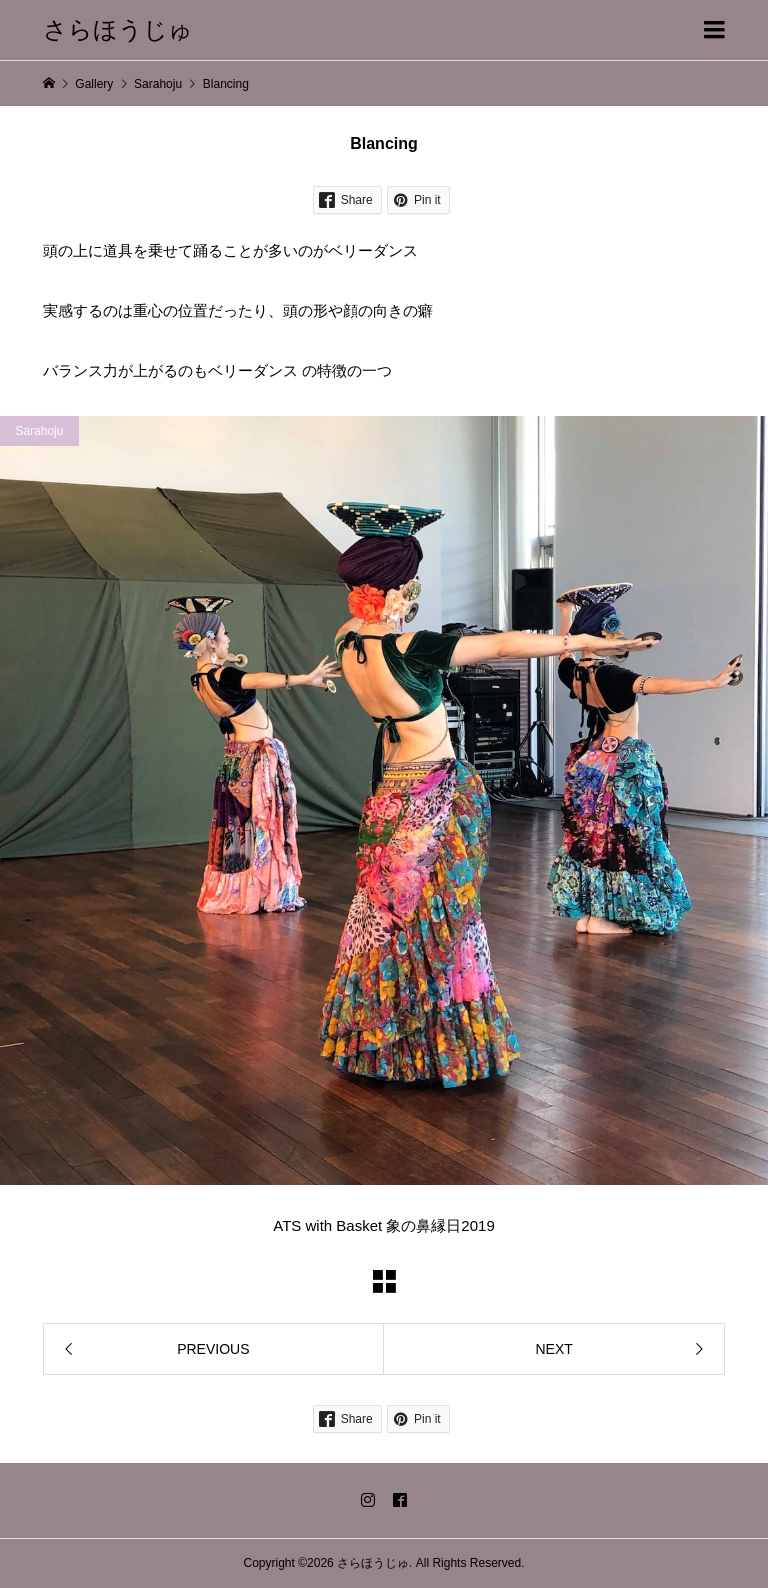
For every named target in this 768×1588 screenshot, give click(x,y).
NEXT (553, 1349)
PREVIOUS (213, 1349)
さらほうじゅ (118, 29)
